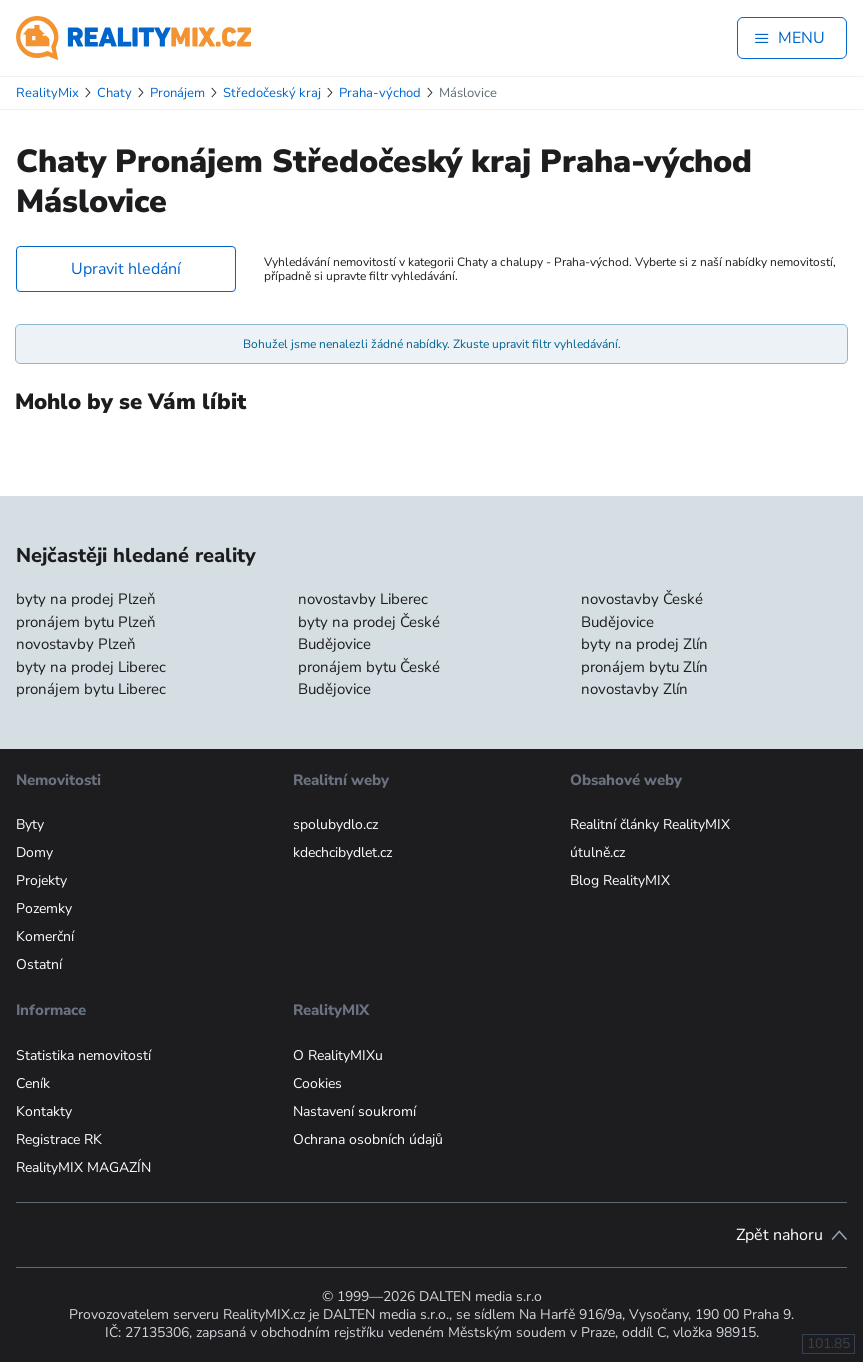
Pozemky (44, 908)
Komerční (45, 936)
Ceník (33, 1083)
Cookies (317, 1083)
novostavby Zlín (634, 689)
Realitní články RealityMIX (650, 824)
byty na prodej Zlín (644, 644)
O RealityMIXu (338, 1055)
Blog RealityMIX (620, 880)
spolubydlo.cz (335, 824)
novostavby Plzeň (76, 644)
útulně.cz (597, 852)
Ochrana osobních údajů (368, 1139)
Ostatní (39, 964)
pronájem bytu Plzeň (86, 622)
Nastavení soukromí (354, 1111)
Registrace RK (59, 1139)
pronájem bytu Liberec (91, 689)
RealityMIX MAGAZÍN (83, 1167)
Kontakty (44, 1111)
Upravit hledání (126, 269)
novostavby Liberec (363, 599)
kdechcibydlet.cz (342, 852)
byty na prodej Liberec (91, 667)
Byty (30, 824)
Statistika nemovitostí (83, 1055)
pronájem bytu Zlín (644, 667)
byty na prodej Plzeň (86, 599)
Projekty (41, 880)
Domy (34, 852)
